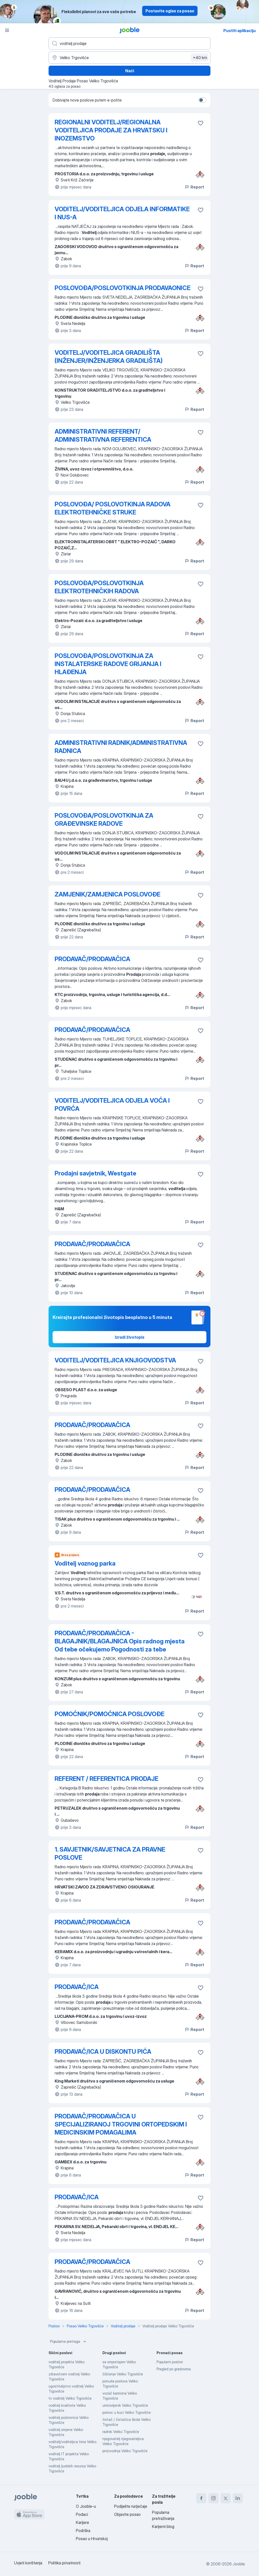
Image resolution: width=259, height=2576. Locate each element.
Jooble (239, 2563)
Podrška (83, 2530)
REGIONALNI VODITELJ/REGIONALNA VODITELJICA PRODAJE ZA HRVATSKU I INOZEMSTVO (111, 130)
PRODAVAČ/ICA (77, 1987)
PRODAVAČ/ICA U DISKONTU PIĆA (103, 2051)
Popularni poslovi (170, 2362)
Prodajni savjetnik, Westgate (95, 1173)
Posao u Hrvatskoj (92, 2538)
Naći (129, 70)
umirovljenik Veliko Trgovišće (125, 2405)
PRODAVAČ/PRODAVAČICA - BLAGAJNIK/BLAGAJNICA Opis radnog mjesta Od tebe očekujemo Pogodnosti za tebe (120, 1641)
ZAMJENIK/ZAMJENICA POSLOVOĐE (107, 894)
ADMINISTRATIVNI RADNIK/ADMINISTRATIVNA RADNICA (121, 746)
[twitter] (226, 2498)
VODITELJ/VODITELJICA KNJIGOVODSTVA (115, 1360)
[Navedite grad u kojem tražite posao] (129, 58)
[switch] (202, 100)
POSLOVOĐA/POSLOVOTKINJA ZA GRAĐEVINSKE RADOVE (104, 819)
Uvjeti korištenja (28, 2562)
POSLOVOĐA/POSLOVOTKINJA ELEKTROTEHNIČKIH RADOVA (99, 587)
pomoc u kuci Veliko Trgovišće (126, 2412)
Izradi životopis (129, 1337)
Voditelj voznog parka (85, 1563)
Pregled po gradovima (174, 2369)
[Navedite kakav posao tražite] (129, 43)
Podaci (82, 2514)
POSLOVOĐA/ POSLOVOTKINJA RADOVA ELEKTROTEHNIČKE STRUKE (112, 508)
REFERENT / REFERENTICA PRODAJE (106, 1778)
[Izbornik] (7, 30)
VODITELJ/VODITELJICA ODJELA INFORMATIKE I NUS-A (122, 213)
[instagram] (213, 2498)
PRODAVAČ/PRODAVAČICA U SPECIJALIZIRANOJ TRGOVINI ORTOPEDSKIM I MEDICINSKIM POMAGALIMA (121, 2124)
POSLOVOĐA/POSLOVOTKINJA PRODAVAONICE (122, 288)
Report (194, 187)
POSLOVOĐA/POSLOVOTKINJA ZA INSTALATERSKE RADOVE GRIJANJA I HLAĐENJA (108, 664)
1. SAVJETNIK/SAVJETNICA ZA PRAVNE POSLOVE (110, 1853)
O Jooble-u (86, 2506)
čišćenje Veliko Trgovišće (122, 2374)
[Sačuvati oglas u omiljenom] (200, 123)
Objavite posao (127, 2514)
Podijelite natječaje (130, 2506)
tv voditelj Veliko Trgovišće (70, 2398)
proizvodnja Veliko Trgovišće (124, 2451)
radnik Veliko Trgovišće (120, 2431)
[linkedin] (238, 2498)
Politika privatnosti (64, 2562)
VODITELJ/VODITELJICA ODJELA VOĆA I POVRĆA (112, 1104)
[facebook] (201, 2498)
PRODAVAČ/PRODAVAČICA (92, 959)
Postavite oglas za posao (169, 10)
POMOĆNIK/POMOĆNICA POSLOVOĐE (109, 1714)
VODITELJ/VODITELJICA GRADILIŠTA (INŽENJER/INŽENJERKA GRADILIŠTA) (109, 356)
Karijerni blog (163, 2526)
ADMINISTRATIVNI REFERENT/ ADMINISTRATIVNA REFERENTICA (103, 435)
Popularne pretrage (68, 2341)
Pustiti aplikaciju (239, 30)
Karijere (82, 2522)
